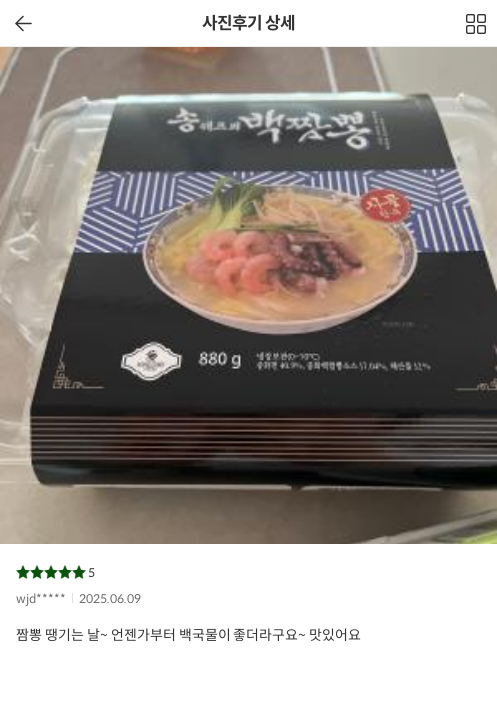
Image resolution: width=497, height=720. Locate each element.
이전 (23, 23)
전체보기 (477, 29)
